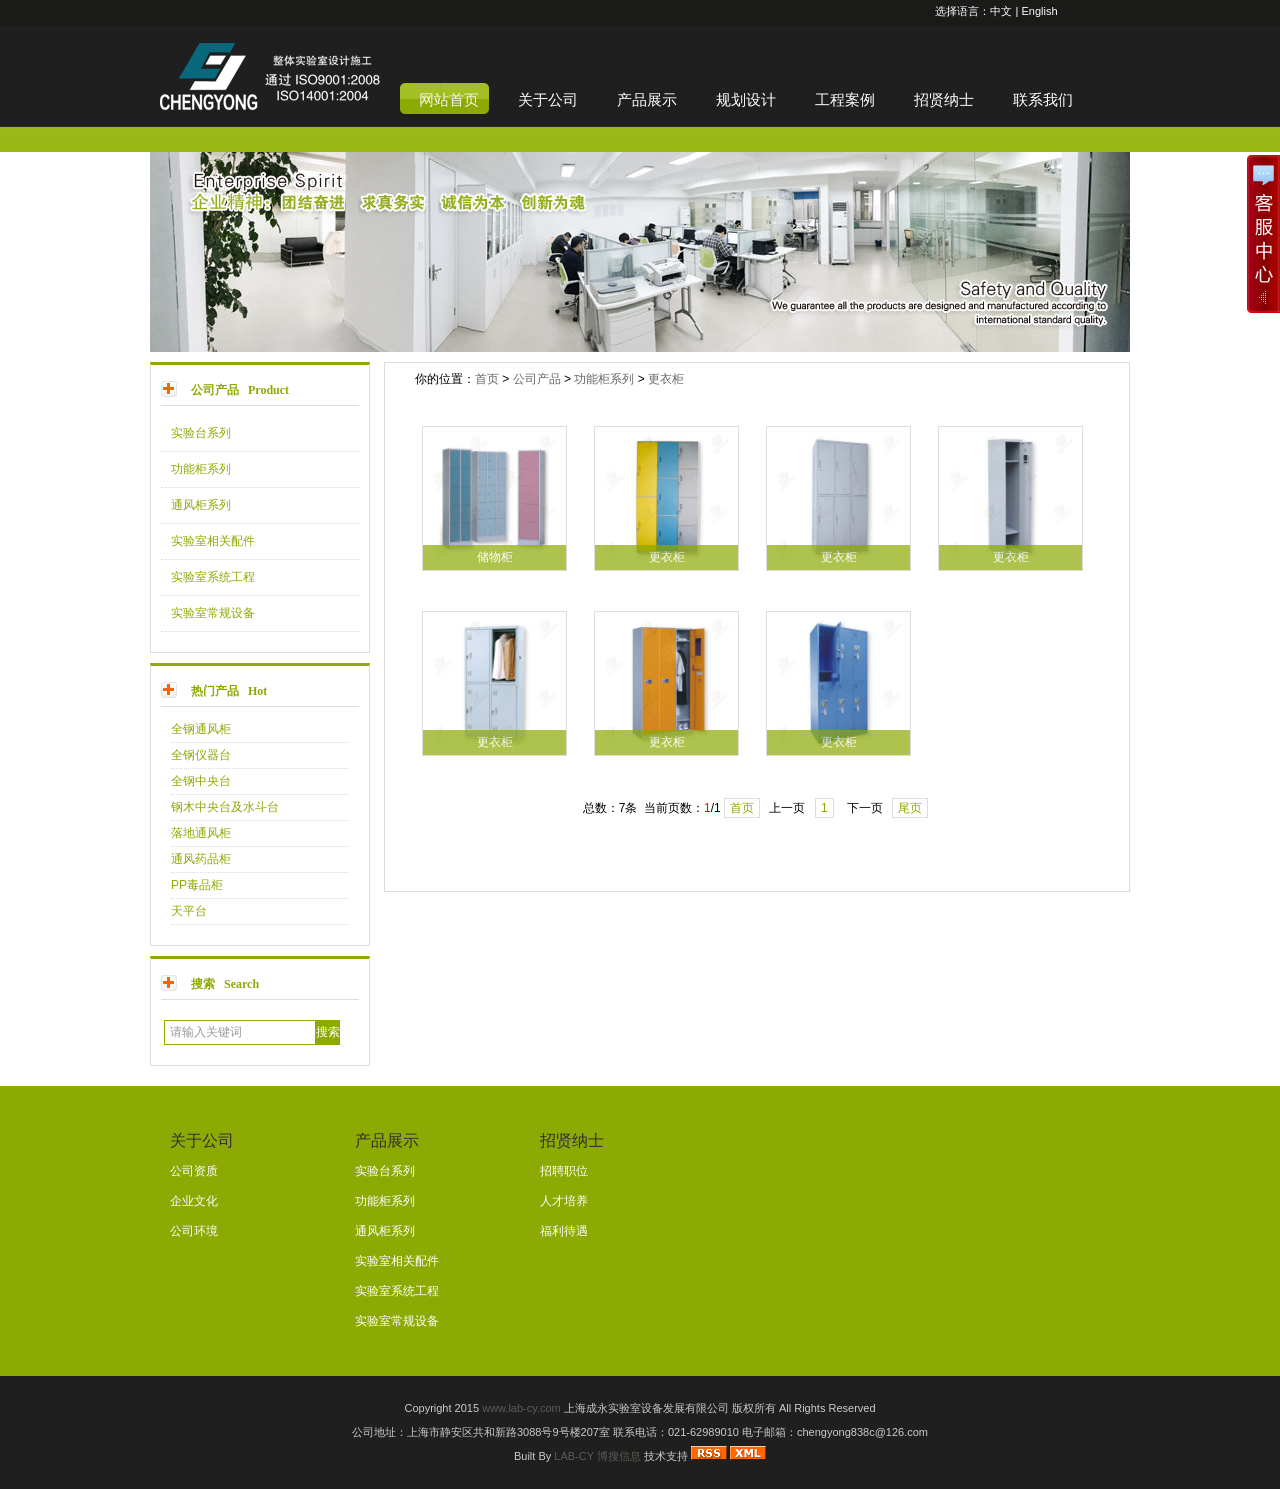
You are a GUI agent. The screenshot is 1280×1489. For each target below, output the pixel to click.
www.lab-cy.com (521, 1408)
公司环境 (194, 1231)
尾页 (910, 808)
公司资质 (194, 1171)
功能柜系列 (201, 469)
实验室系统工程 (213, 577)
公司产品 (537, 379)
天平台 (189, 911)
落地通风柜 (201, 833)
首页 (487, 379)
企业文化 (194, 1201)
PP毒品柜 (197, 885)
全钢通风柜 (201, 729)
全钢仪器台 (201, 755)
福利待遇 (564, 1231)
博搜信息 (619, 1456)
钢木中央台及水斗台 (225, 807)
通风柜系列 (201, 505)
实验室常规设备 (213, 613)
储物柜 (495, 557)
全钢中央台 (201, 781)
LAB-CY (574, 1456)
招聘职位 (564, 1171)
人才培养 (564, 1201)
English (1039, 11)
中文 (1001, 11)
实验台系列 (201, 433)
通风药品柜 (201, 859)
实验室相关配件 (213, 541)
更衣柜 (666, 379)
